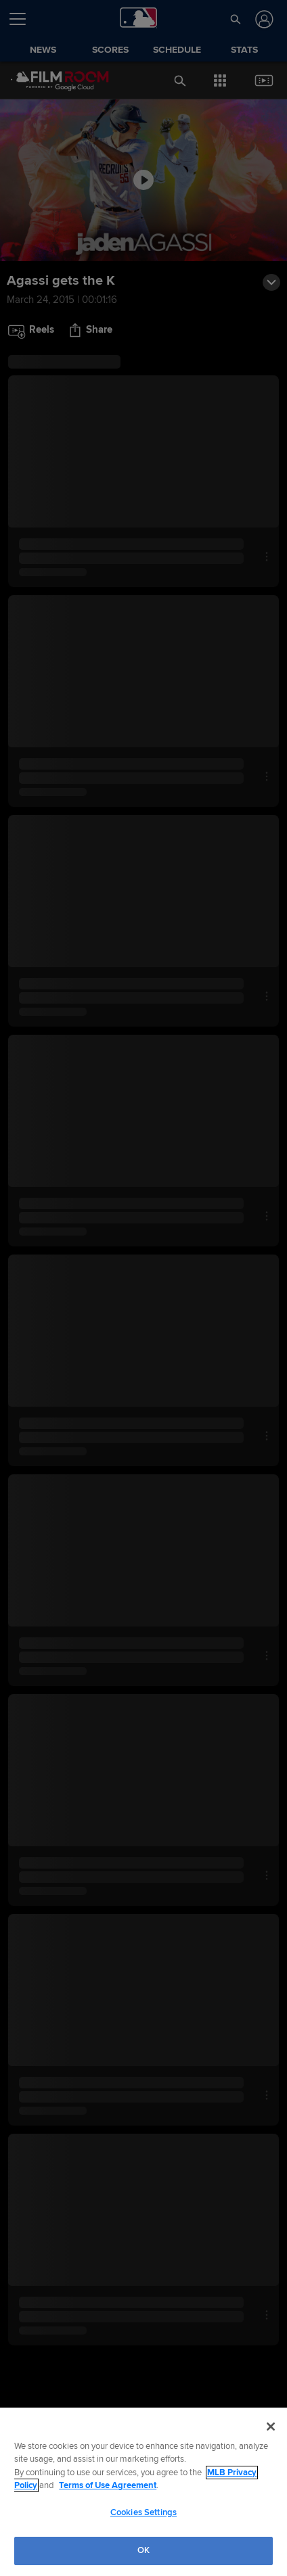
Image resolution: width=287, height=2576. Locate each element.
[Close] (271, 2426)
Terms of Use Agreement (107, 2485)
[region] (143, 2492)
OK (143, 2550)
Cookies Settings (143, 2512)
